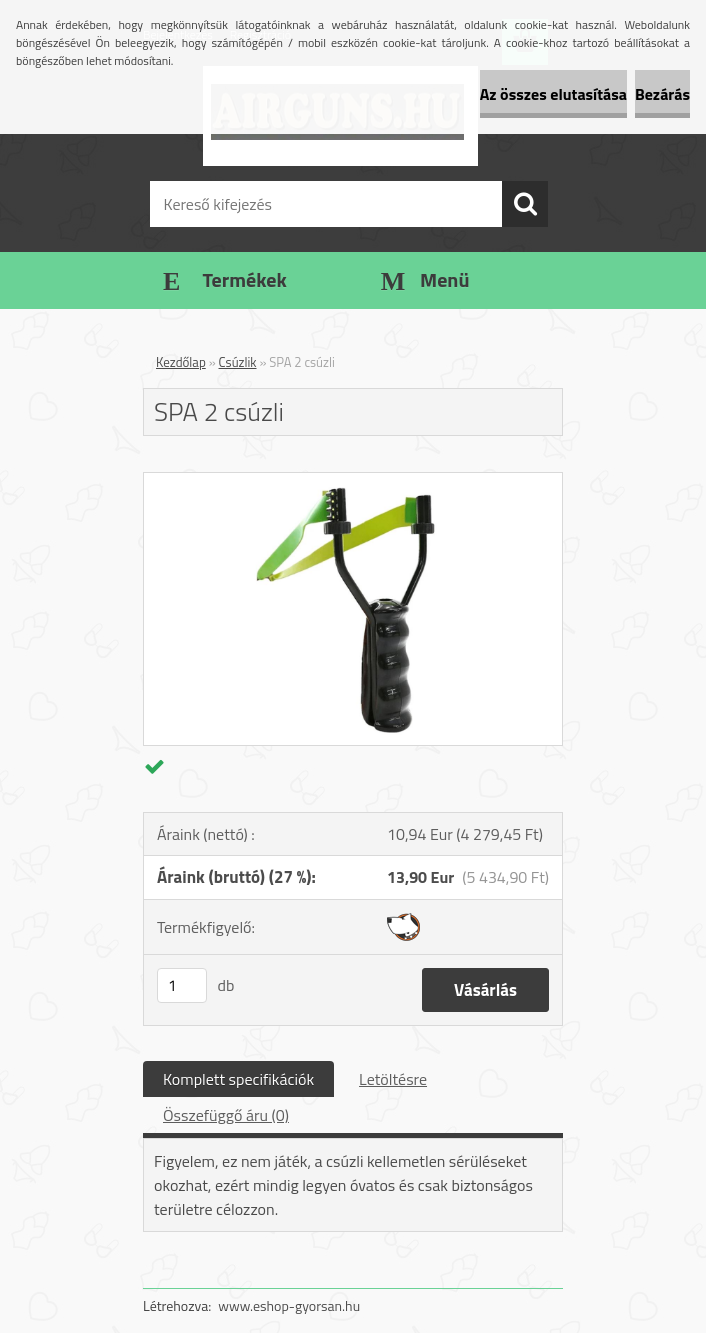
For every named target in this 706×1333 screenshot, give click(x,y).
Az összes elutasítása (553, 94)
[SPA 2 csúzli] (353, 481)
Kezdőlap (181, 362)
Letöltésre (393, 1079)
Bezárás (662, 94)
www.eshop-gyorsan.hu (289, 1305)
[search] (525, 204)
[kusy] (182, 985)
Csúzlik (238, 362)
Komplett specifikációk (238, 1079)
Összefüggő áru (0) (226, 1115)
